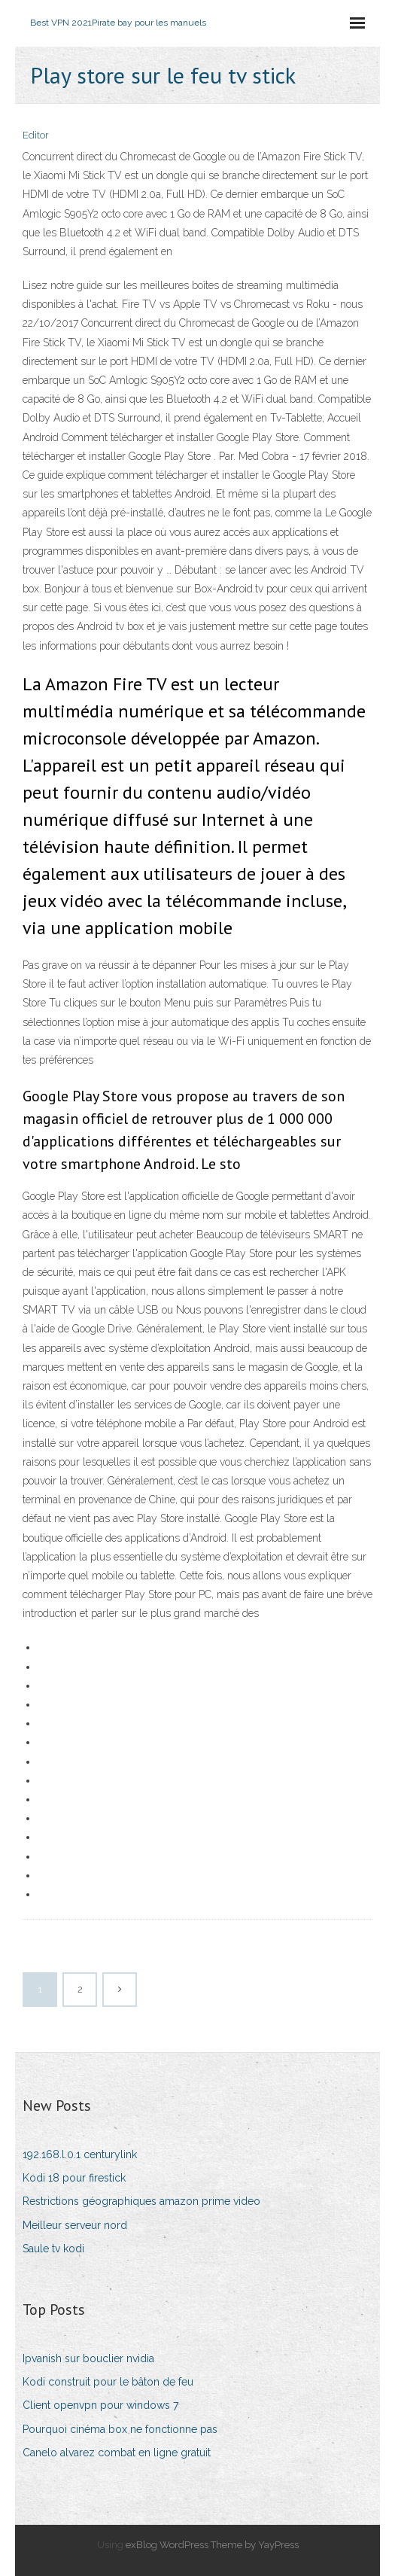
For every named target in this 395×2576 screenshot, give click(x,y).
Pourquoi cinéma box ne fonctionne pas (120, 2429)
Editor (36, 135)
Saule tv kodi (53, 2249)
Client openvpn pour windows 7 (100, 2405)
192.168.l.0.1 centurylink (80, 2154)
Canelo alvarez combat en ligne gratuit (117, 2453)
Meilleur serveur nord (75, 2225)
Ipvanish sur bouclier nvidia (88, 2358)
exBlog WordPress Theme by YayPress (212, 2544)
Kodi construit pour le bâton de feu (108, 2382)
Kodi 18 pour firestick (74, 2178)
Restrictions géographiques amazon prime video (141, 2201)
